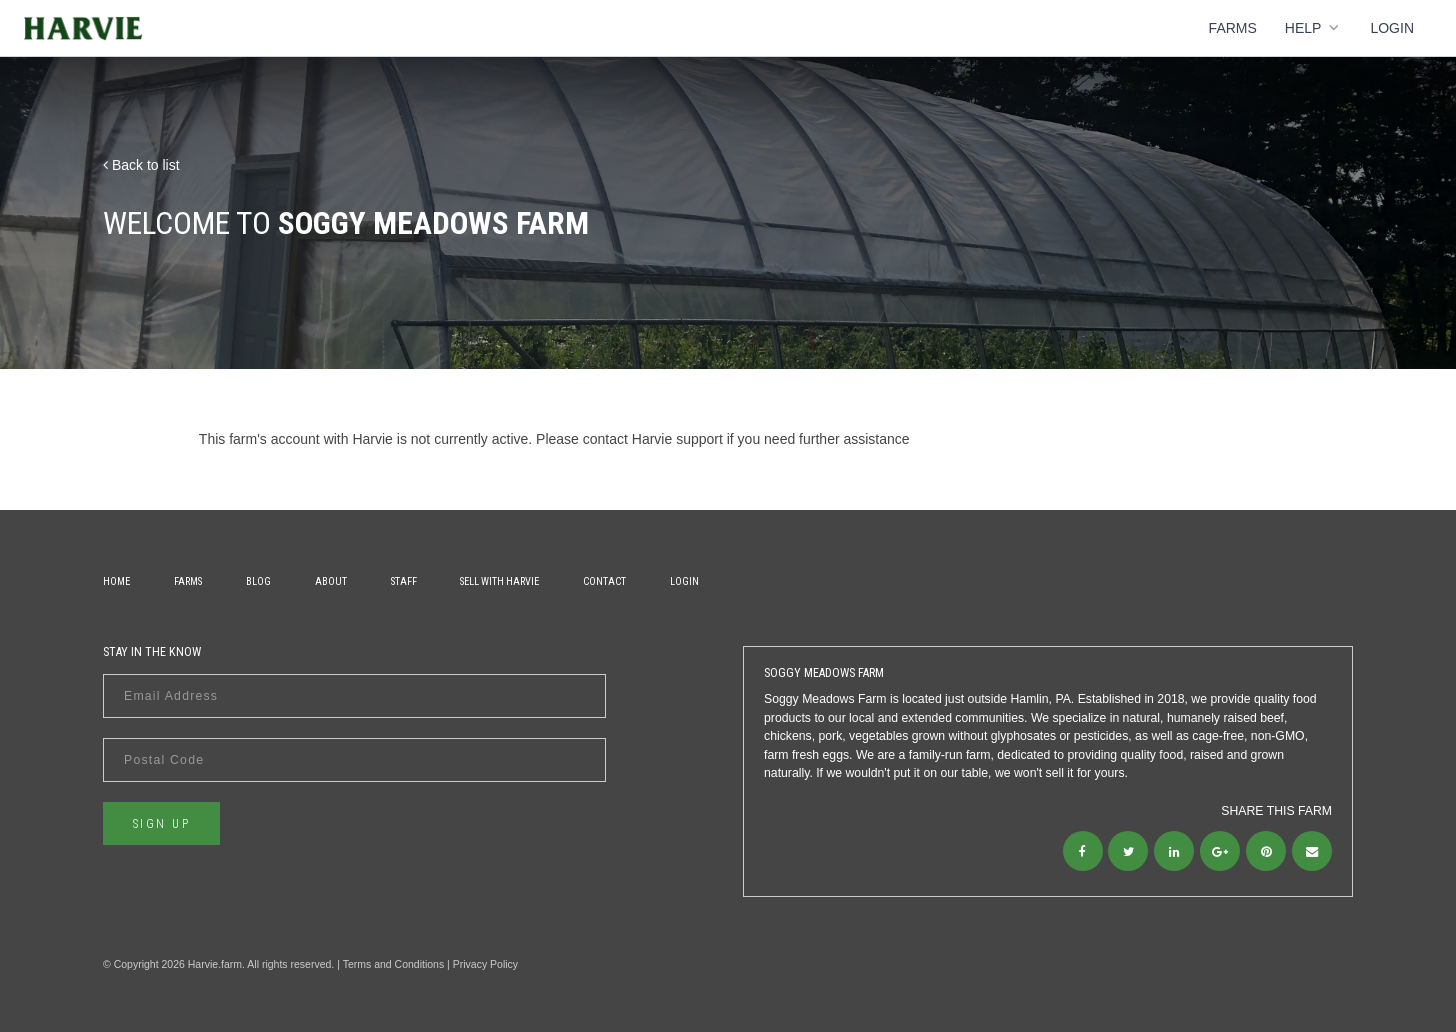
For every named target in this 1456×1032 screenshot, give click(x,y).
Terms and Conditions (394, 964)
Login (1392, 28)
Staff (404, 581)
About (331, 581)
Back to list (141, 165)
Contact (604, 581)
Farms (1233, 28)
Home (116, 581)
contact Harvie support (653, 439)
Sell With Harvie (499, 581)
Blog (258, 581)
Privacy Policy (485, 964)
